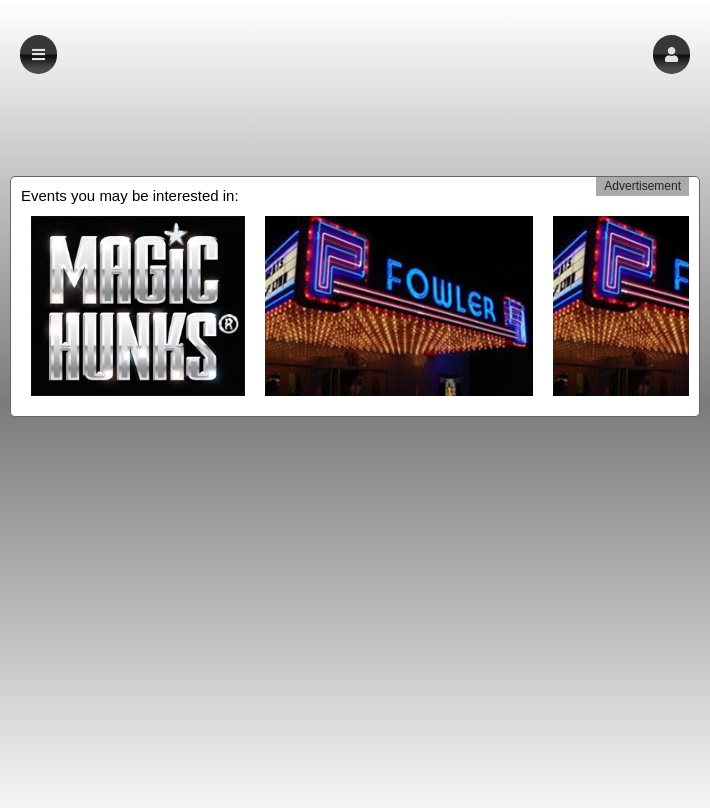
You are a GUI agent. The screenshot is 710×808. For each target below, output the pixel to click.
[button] (671, 54)
